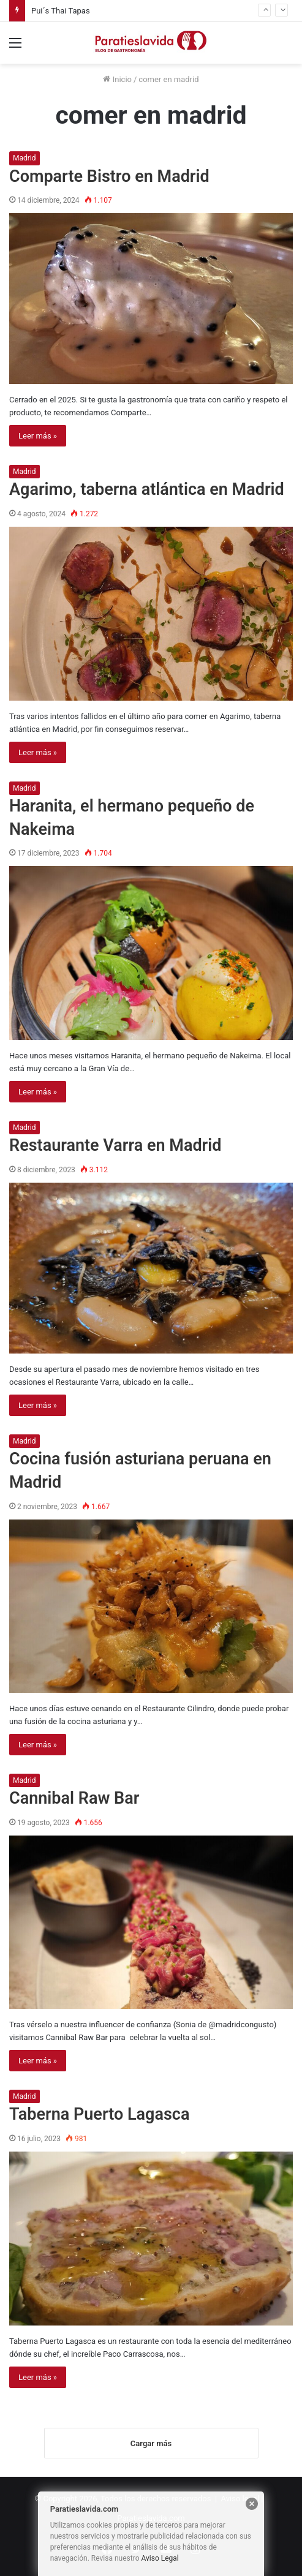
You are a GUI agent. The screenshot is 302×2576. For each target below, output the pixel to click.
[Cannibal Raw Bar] (151, 1922)
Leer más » (37, 435)
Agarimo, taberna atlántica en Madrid (146, 489)
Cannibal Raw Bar (74, 1798)
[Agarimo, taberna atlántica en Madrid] (151, 613)
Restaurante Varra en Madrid (115, 1145)
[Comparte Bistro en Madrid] (151, 298)
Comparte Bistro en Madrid (109, 176)
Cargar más (151, 2443)
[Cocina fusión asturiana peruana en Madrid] (151, 1606)
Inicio (117, 79)
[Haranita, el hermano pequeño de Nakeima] (151, 952)
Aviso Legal (159, 2558)
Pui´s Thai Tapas (60, 10)
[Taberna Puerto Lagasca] (151, 2238)
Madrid (24, 158)
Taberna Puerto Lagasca (99, 2114)
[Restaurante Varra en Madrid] (151, 1268)
